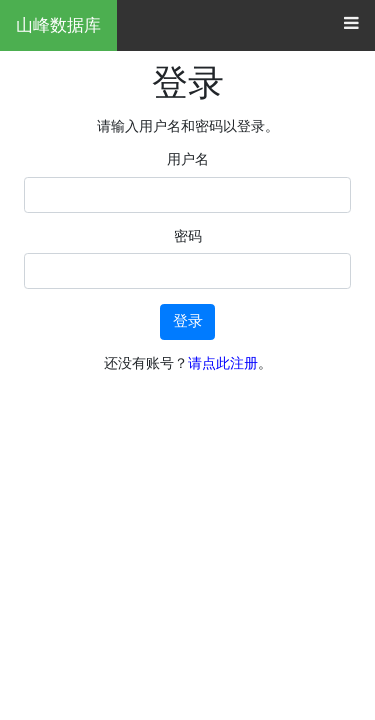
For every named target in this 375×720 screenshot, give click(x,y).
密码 (188, 236)
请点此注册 (223, 363)
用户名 (188, 159)
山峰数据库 (58, 25)
